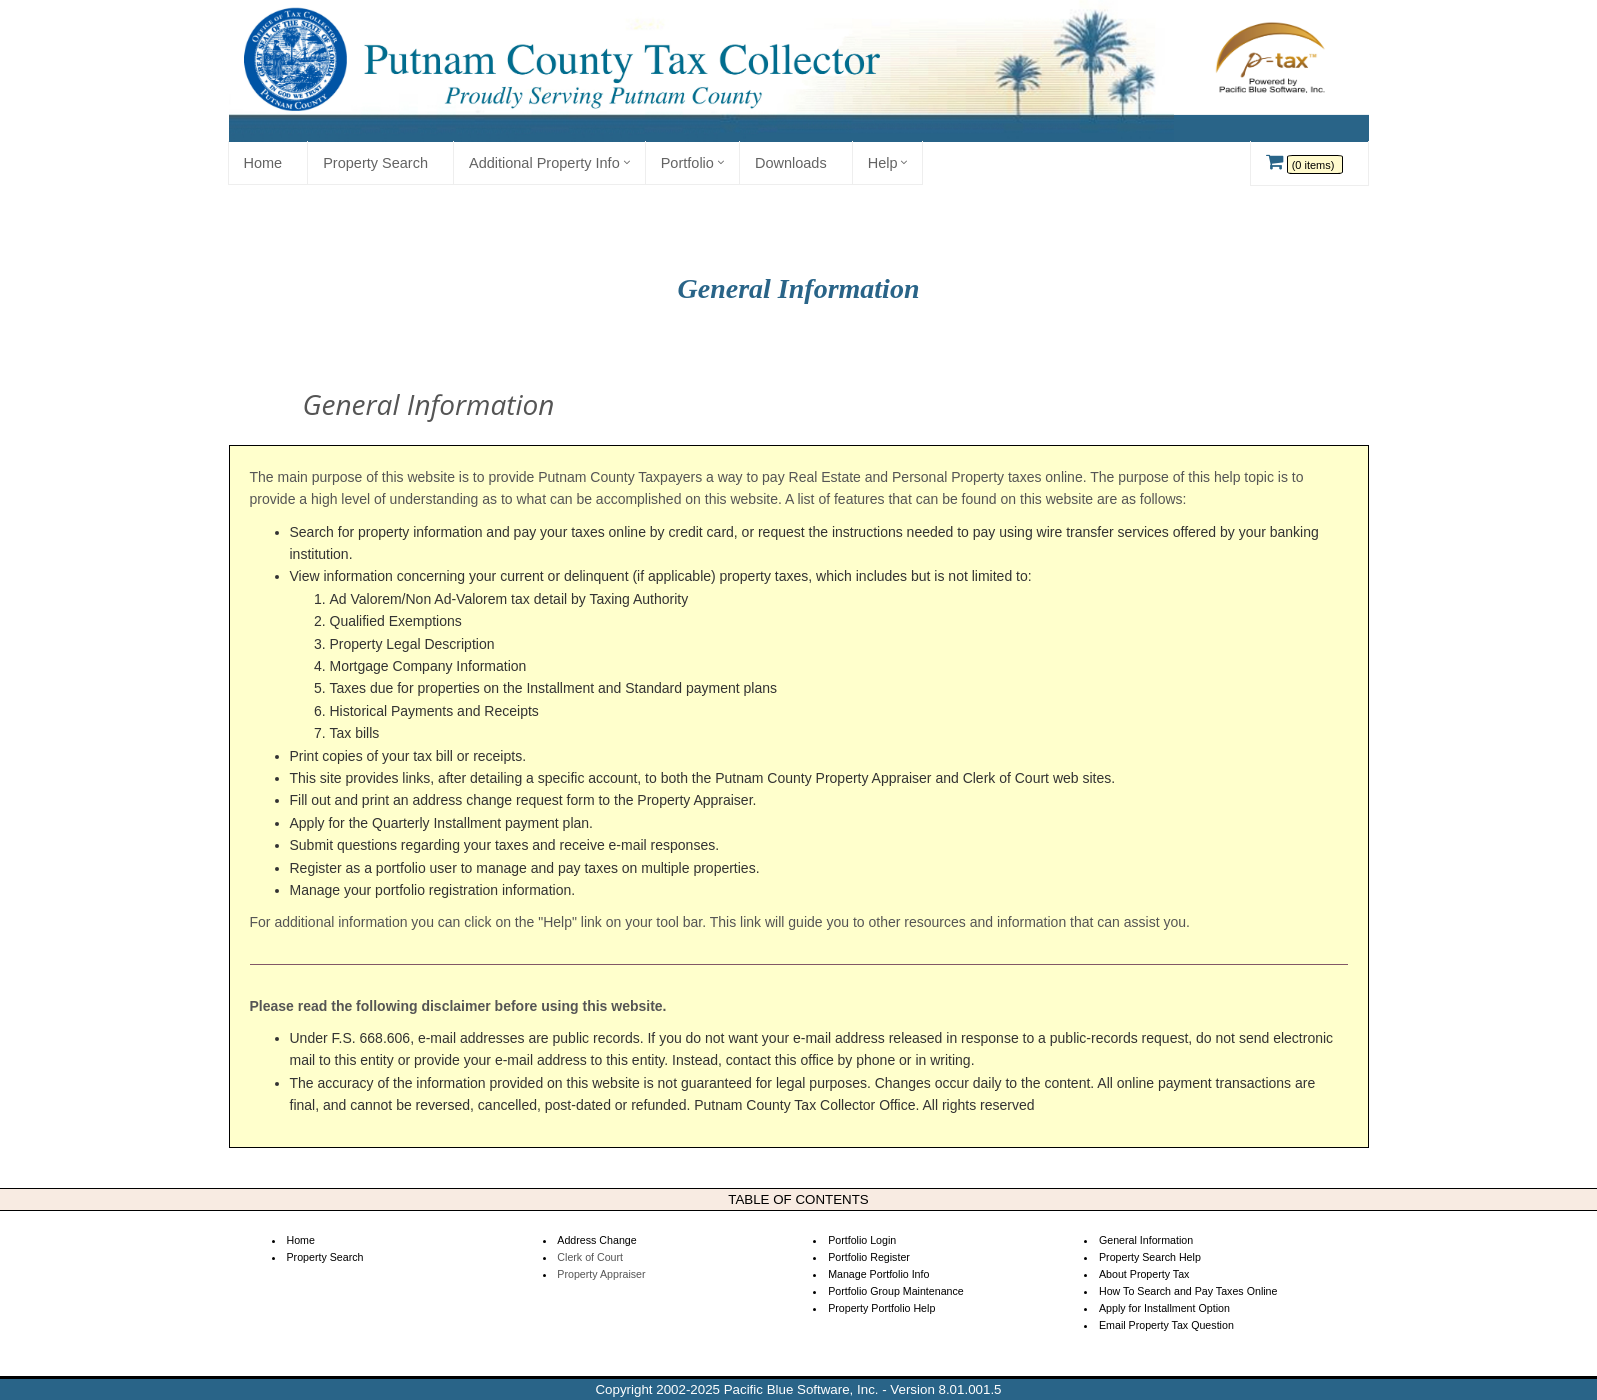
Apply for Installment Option (1164, 1308)
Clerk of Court (590, 1257)
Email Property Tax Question (1166, 1325)
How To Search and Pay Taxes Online (1188, 1291)
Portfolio (687, 163)
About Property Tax (1144, 1274)
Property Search (375, 163)
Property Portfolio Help (881, 1308)
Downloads (791, 163)
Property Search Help (1150, 1257)
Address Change (596, 1240)
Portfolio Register (869, 1257)
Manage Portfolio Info (878, 1274)
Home (263, 163)
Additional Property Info (544, 163)
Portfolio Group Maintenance (896, 1291)
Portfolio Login (862, 1240)
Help (883, 163)
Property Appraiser (601, 1274)
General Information (1146, 1240)
